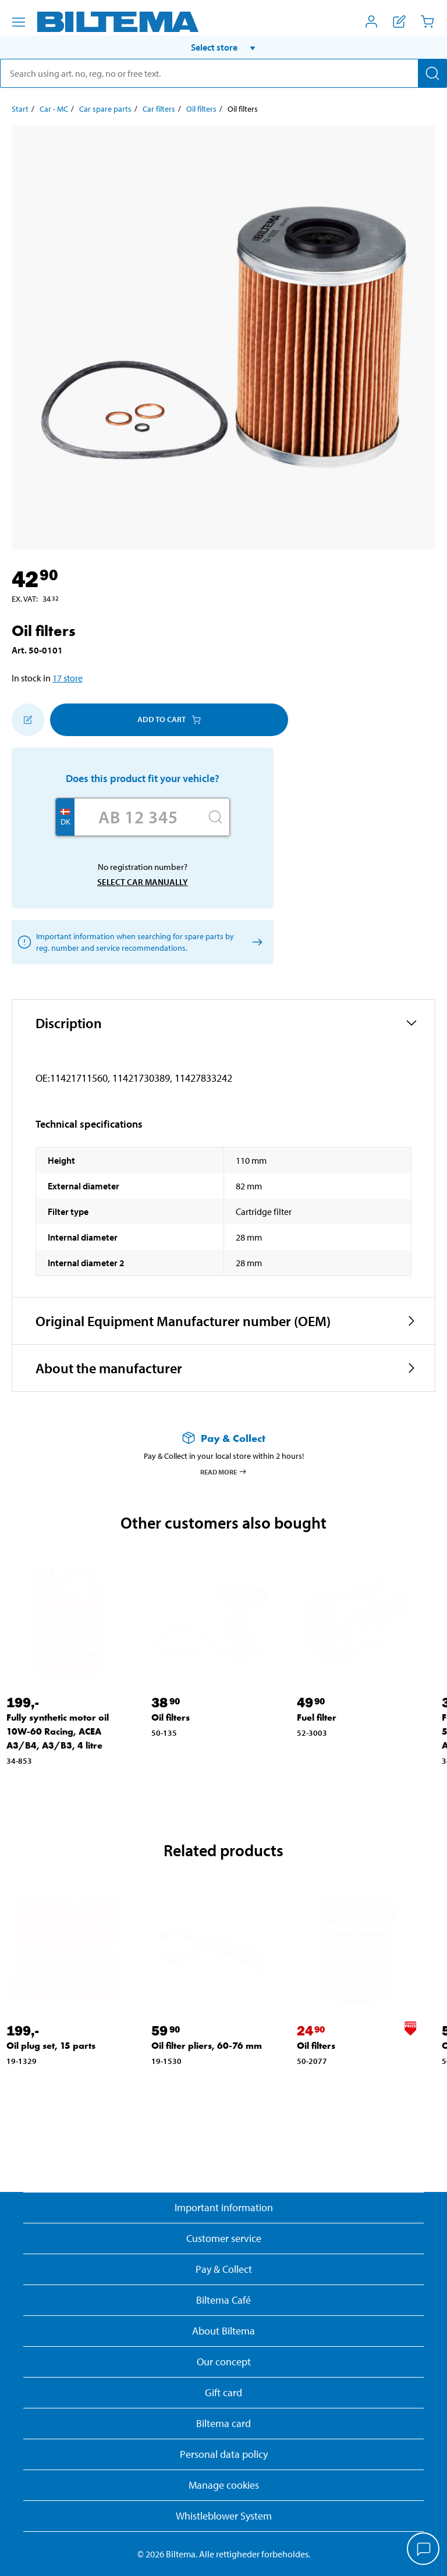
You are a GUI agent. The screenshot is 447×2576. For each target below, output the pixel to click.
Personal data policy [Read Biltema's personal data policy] (224, 2454)
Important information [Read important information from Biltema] (224, 2207)
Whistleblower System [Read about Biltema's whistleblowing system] (224, 2515)
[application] (423, 2550)
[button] (223, 47)
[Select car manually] (255, 942)
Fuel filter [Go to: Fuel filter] (316, 1717)
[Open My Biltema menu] (371, 21)
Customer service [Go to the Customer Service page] (223, 2238)
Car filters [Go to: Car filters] (159, 109)
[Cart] (427, 21)
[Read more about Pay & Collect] (223, 1438)
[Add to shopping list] (28, 719)
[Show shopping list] (399, 21)
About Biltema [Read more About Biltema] (223, 2330)
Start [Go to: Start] (20, 109)
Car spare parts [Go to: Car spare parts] (105, 109)
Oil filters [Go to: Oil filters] (201, 109)
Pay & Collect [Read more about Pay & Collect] (224, 2269)
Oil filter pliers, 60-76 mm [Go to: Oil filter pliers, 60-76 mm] (206, 2046)
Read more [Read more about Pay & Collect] (223, 1471)
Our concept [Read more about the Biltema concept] (224, 2361)
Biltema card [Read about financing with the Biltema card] (223, 2423)
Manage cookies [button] (224, 2485)
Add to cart (169, 719)
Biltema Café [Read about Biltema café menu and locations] (223, 2300)
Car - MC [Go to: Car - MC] (54, 109)
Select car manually (142, 881)
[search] (223, 73)
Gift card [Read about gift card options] (223, 2392)
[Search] (432, 73)
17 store (67, 678)
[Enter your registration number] (137, 817)
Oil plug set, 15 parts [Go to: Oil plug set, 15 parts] (50, 2046)
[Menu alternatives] (18, 22)
